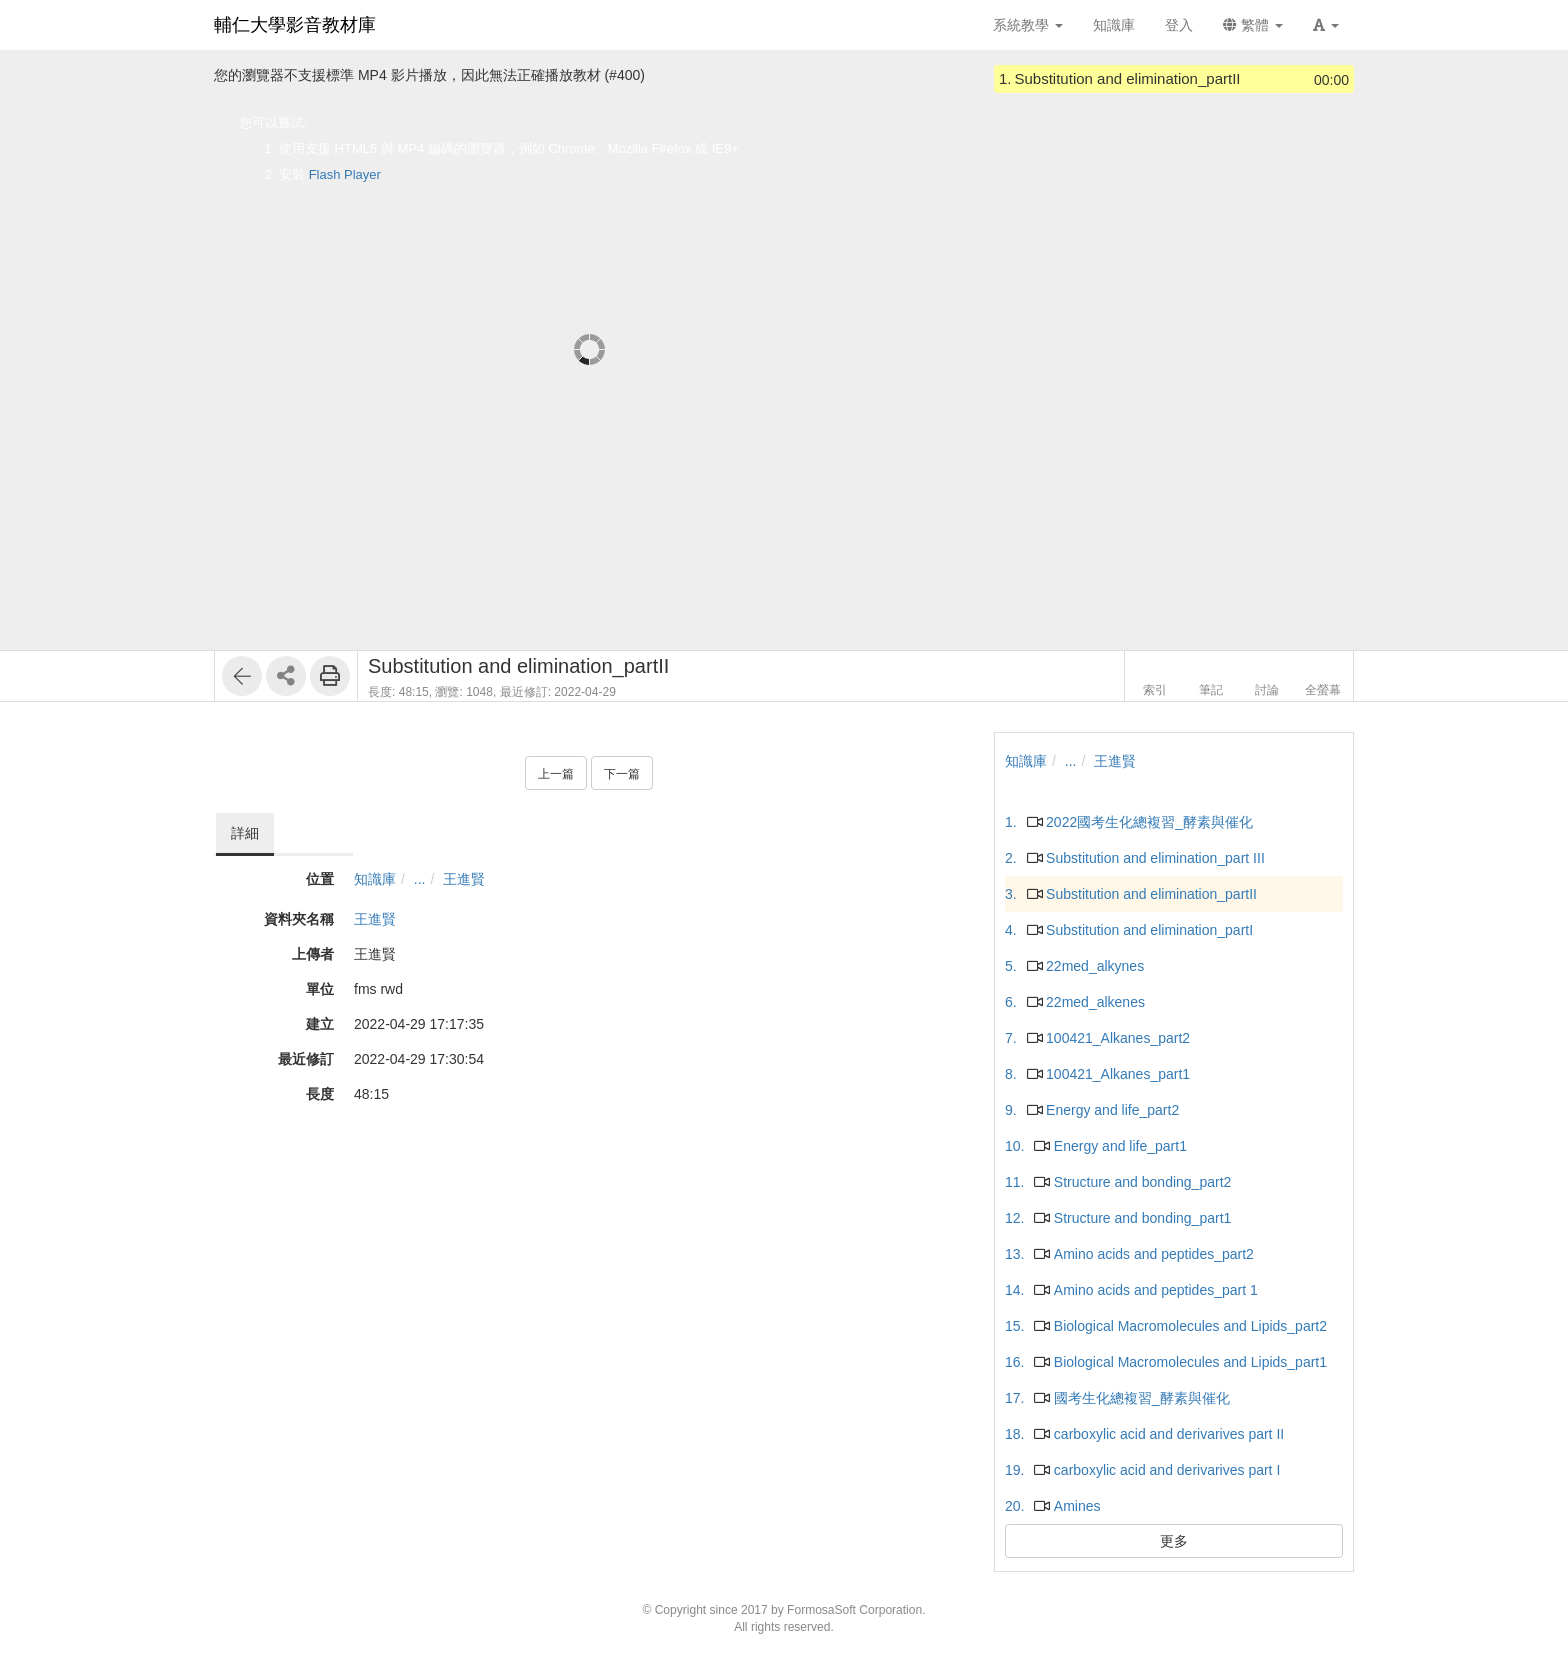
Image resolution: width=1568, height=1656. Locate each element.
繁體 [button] (1253, 25)
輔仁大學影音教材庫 (295, 25)
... (420, 879)
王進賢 (464, 879)
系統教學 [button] (1028, 25)
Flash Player (345, 174)
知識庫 (375, 879)
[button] (1326, 25)
